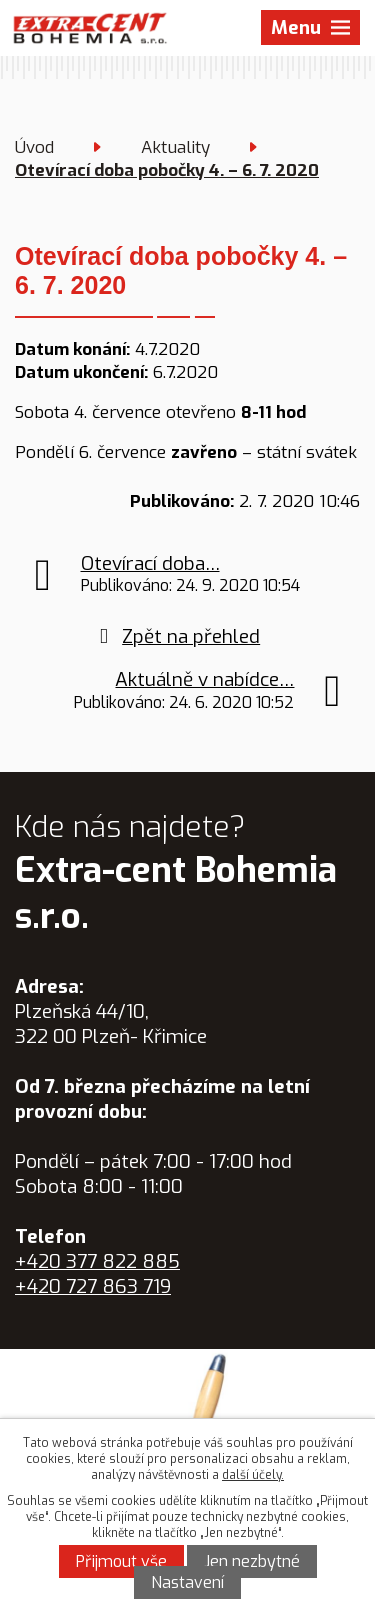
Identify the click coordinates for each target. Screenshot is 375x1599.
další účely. (253, 1475)
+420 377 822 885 (97, 1261)
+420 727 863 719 (93, 1286)
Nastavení (187, 1582)
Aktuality (175, 147)
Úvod (34, 147)
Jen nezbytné (252, 1561)
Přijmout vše (121, 1561)
